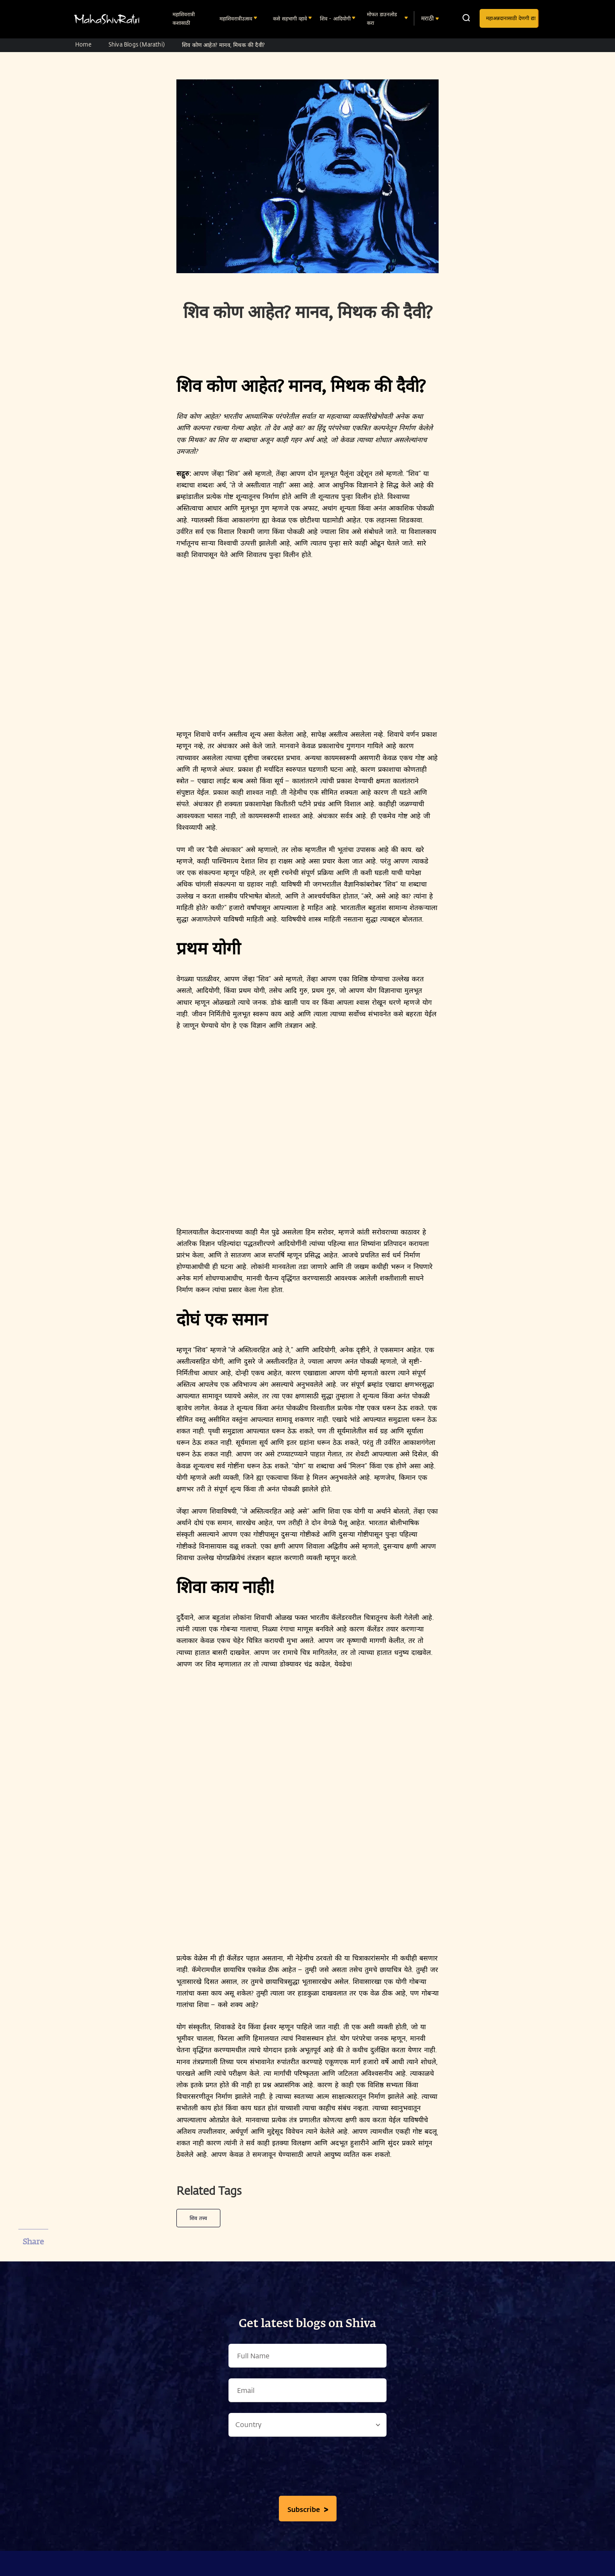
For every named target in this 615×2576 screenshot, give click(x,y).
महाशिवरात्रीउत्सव (237, 18)
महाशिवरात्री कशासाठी (184, 18)
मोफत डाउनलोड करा (382, 18)
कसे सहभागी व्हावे (291, 18)
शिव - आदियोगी (336, 18)
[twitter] (33, 2285)
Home (83, 44)
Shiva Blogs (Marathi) (136, 44)
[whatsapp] (33, 2307)
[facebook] (33, 2263)
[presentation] (307, 2468)
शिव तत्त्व (198, 2217)
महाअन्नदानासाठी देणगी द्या (511, 18)
